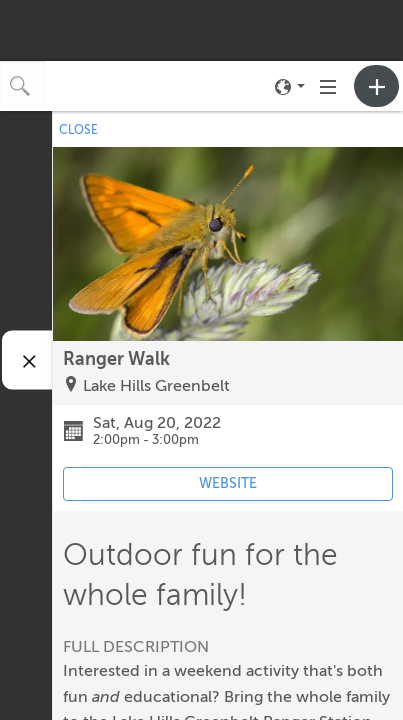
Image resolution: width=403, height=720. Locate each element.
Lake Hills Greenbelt (156, 386)
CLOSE (78, 130)
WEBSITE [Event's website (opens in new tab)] (228, 483)
